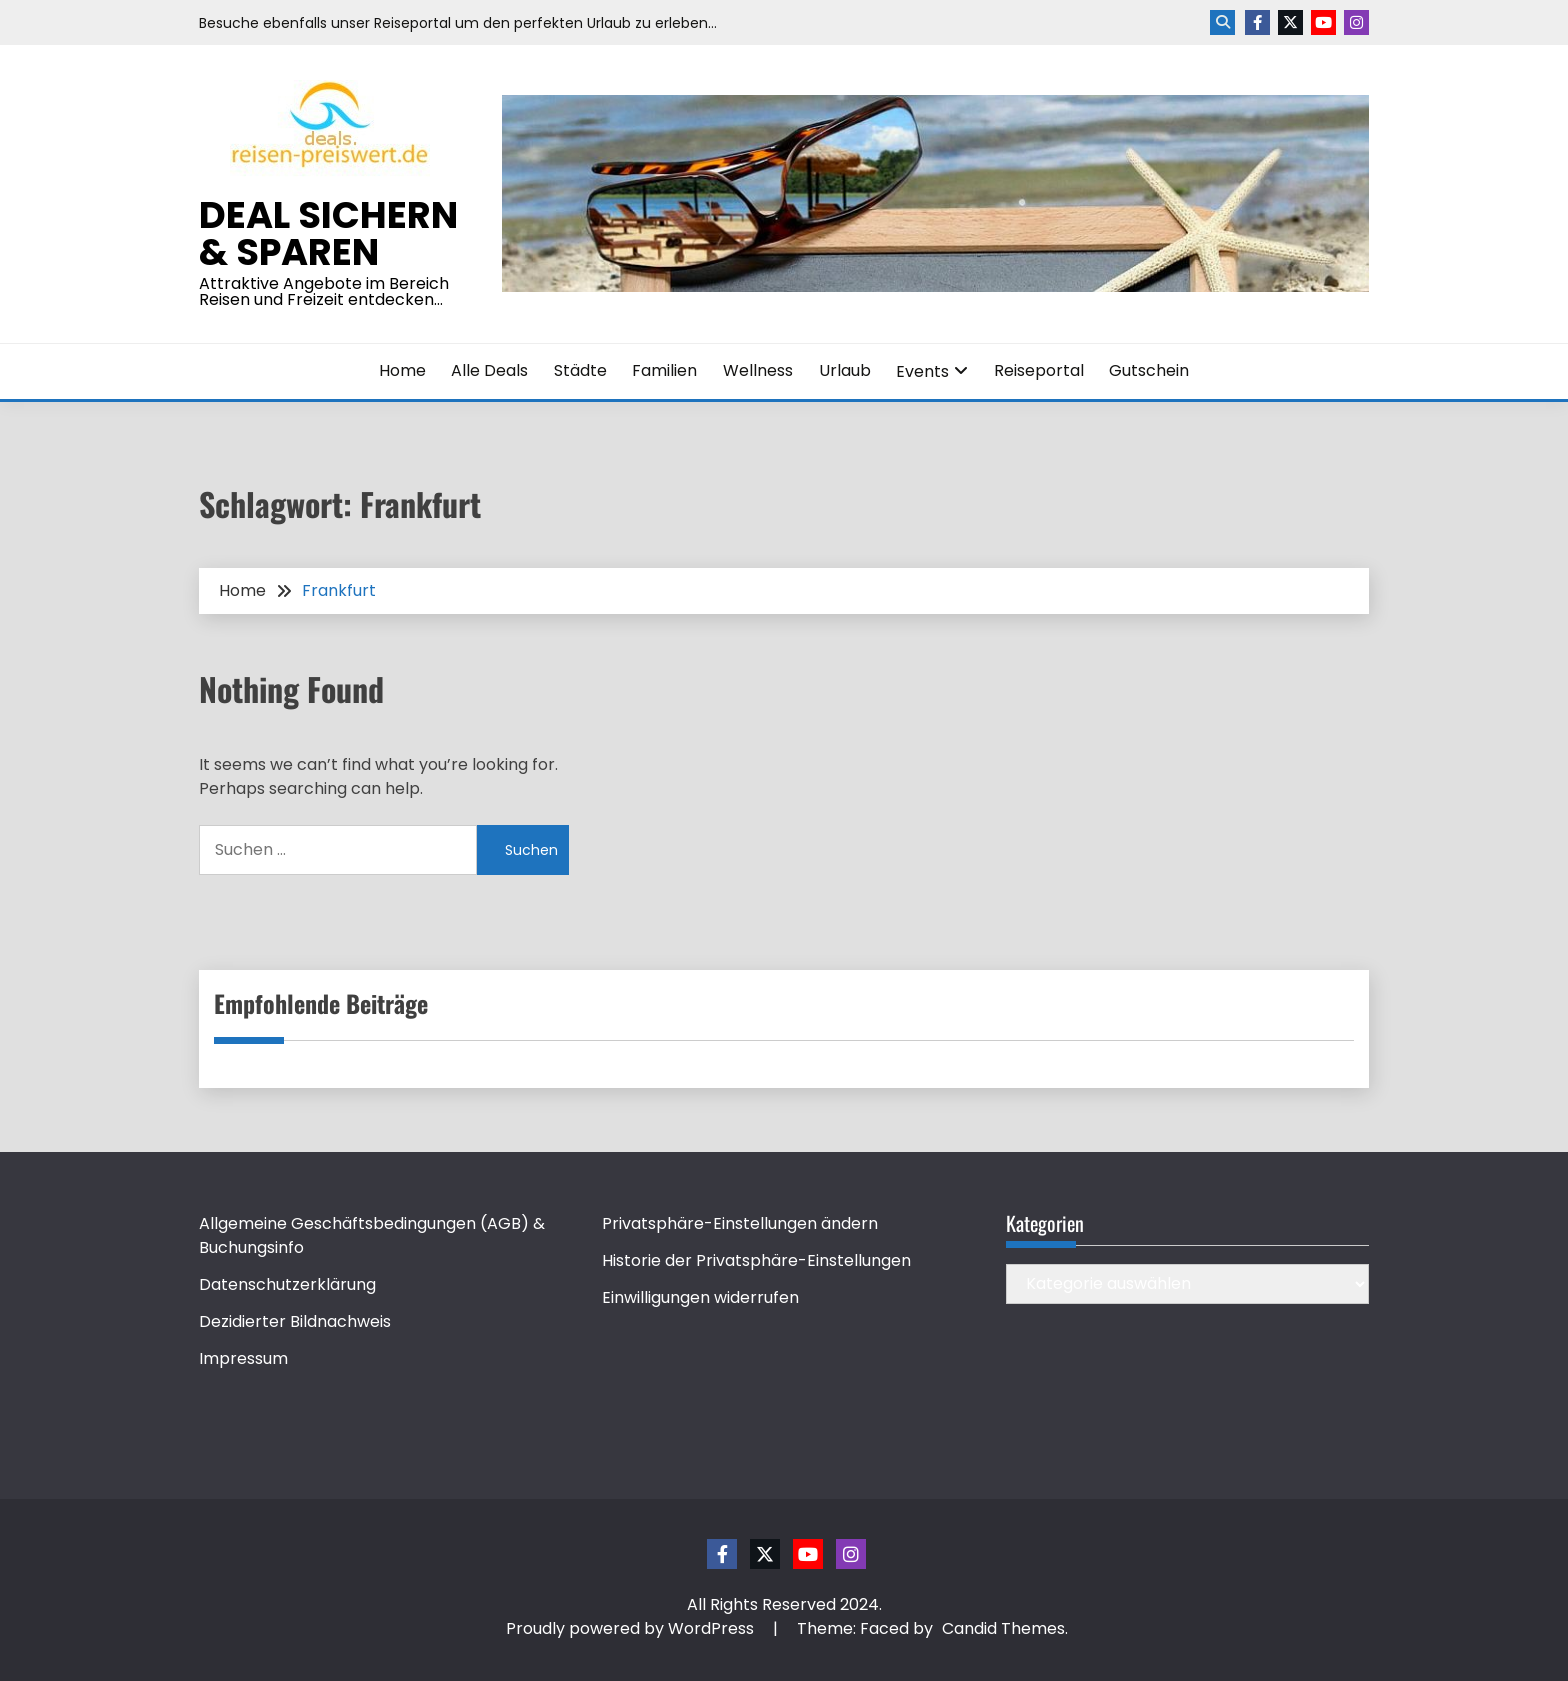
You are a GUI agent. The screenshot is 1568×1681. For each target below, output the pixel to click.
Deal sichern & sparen (328, 233)
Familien (664, 370)
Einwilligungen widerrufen (700, 1297)
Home (402, 370)
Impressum (243, 1358)
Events (922, 371)
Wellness (758, 370)
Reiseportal (1039, 370)
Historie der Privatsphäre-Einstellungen (756, 1260)
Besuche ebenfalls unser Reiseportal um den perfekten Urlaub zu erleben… (458, 23)
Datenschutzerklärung (287, 1284)
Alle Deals (489, 370)
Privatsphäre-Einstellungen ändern (740, 1223)
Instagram (1356, 22)
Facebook (1257, 22)
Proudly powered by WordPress (632, 1628)
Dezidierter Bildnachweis (295, 1321)
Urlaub (845, 370)
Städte (580, 370)
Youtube (1323, 22)
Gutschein (1149, 370)
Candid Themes (1003, 1628)
